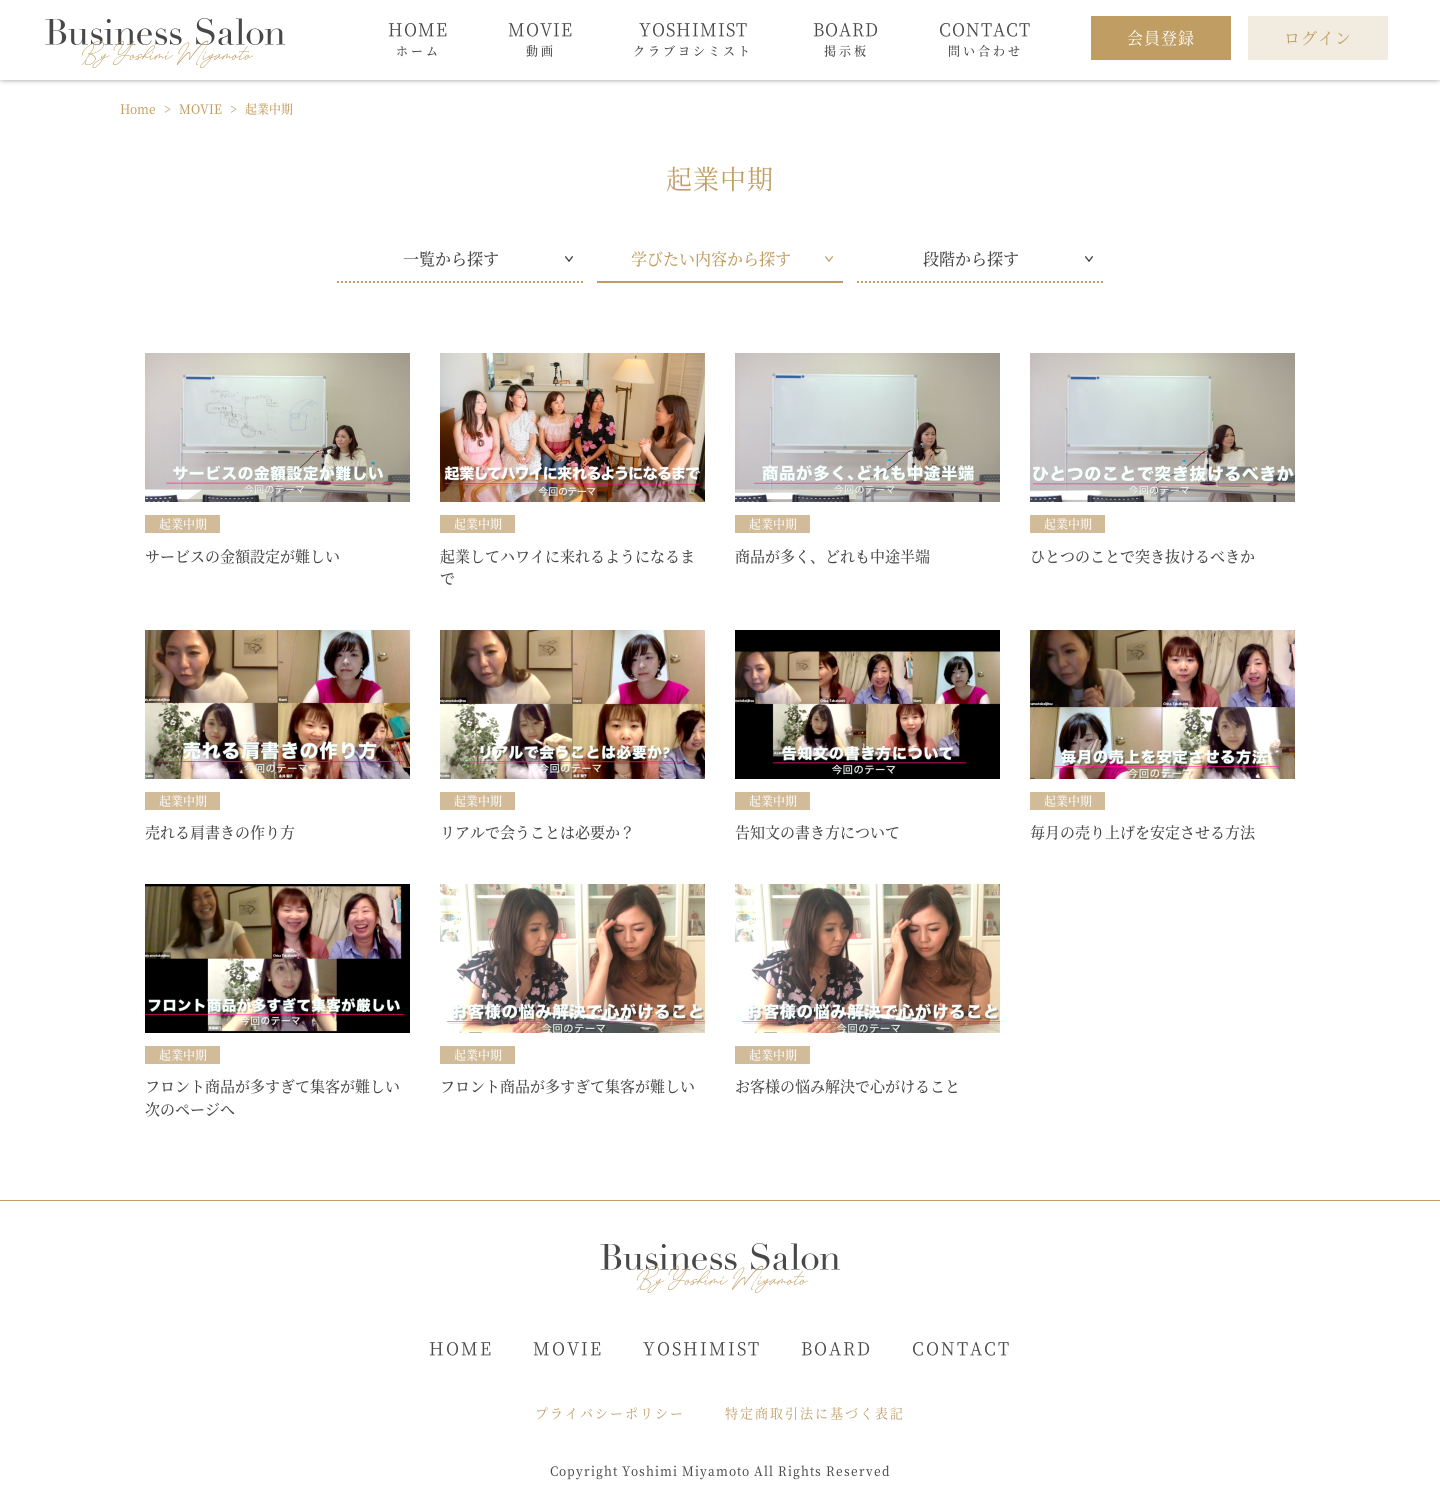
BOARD (836, 1347)
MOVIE (568, 1347)
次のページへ (190, 1108)
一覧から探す (451, 258)
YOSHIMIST (702, 1347)
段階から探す (971, 258)
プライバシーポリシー (610, 1412)
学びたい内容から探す (711, 258)
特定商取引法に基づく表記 (815, 1412)
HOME (461, 1347)
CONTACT (961, 1347)
